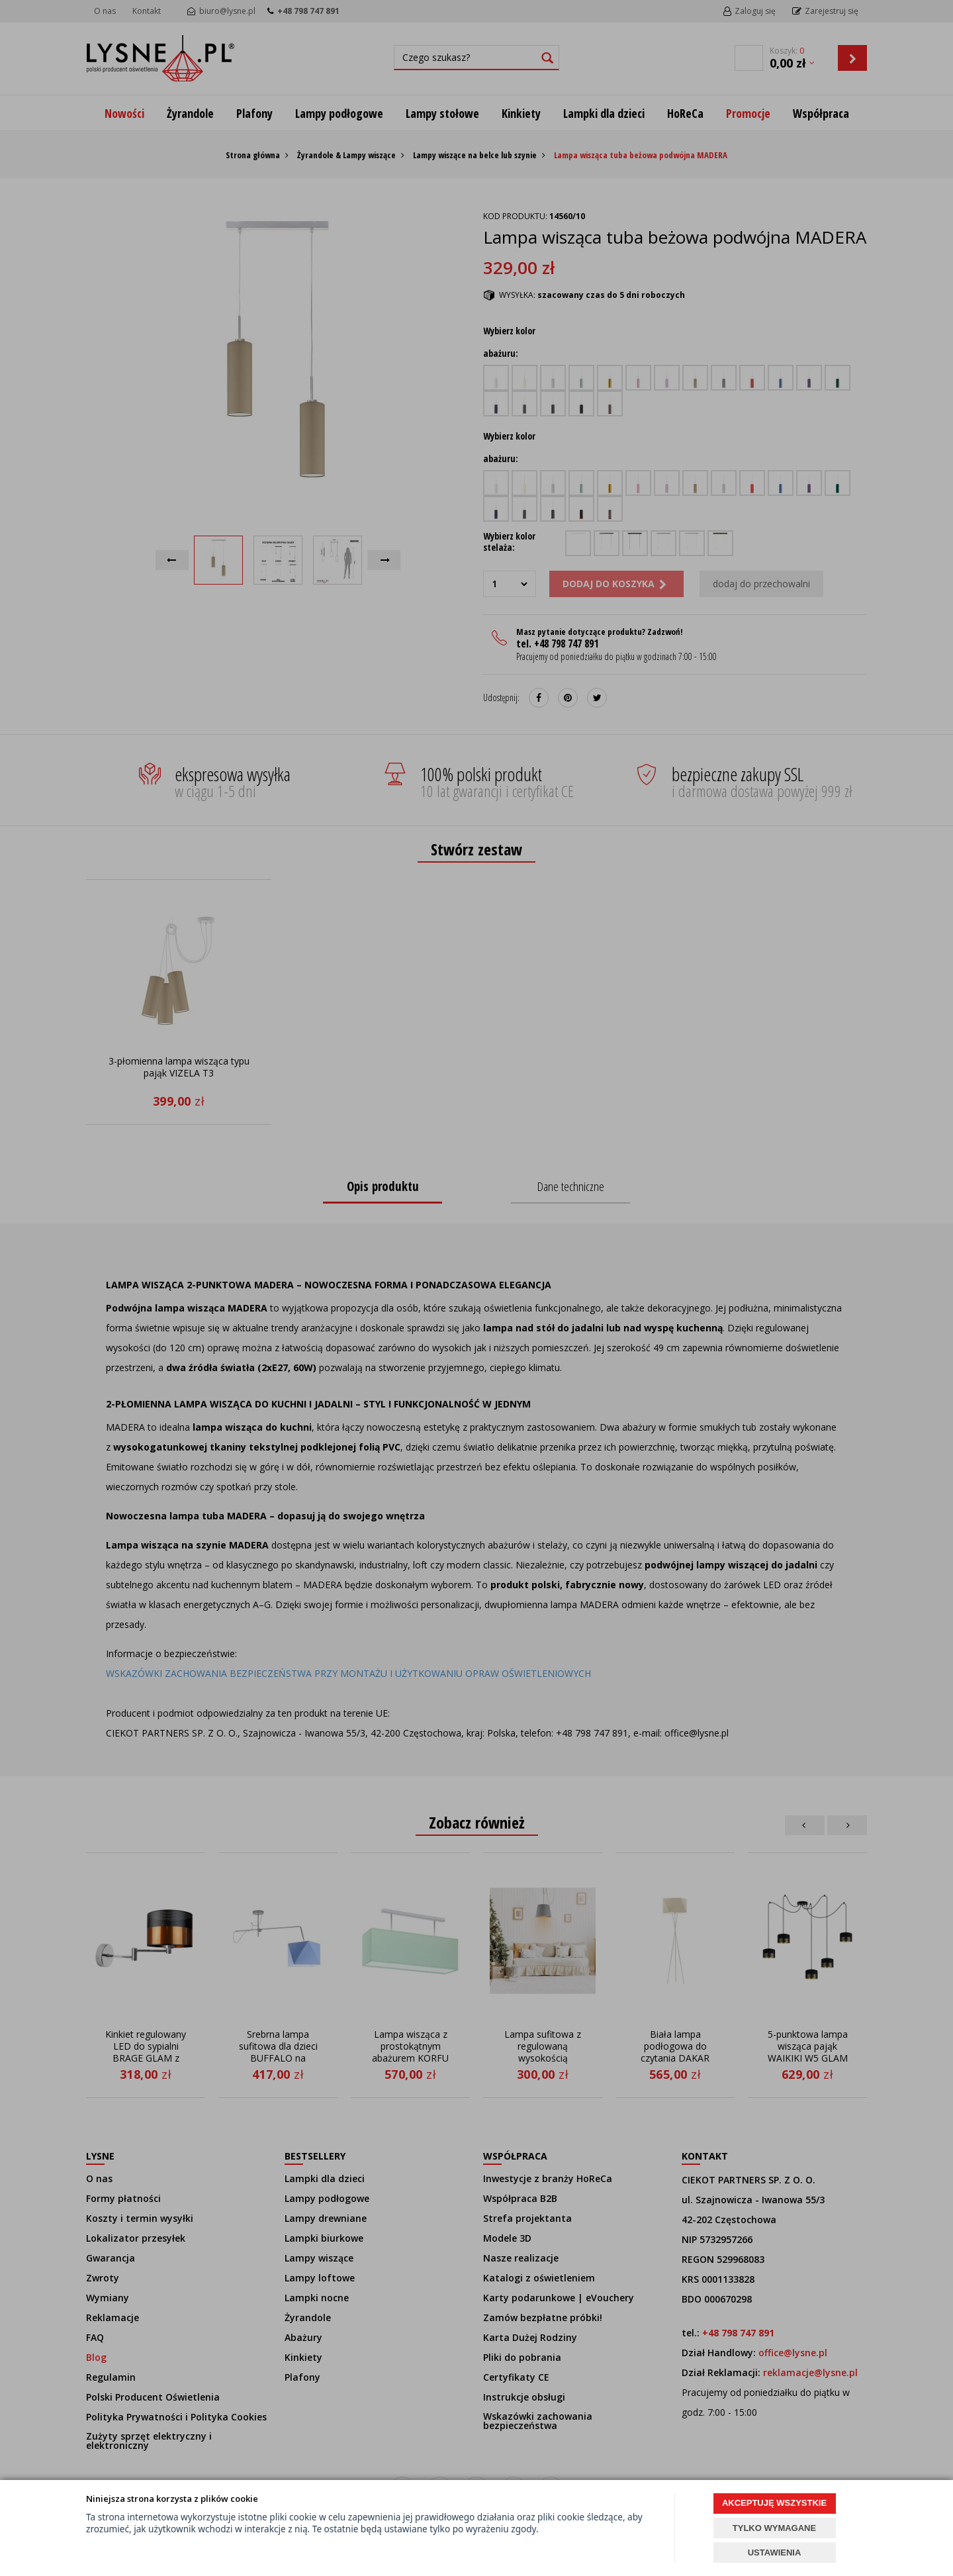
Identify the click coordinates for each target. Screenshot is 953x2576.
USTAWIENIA (774, 2552)
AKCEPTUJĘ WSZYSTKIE (774, 2503)
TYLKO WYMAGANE (774, 2528)
